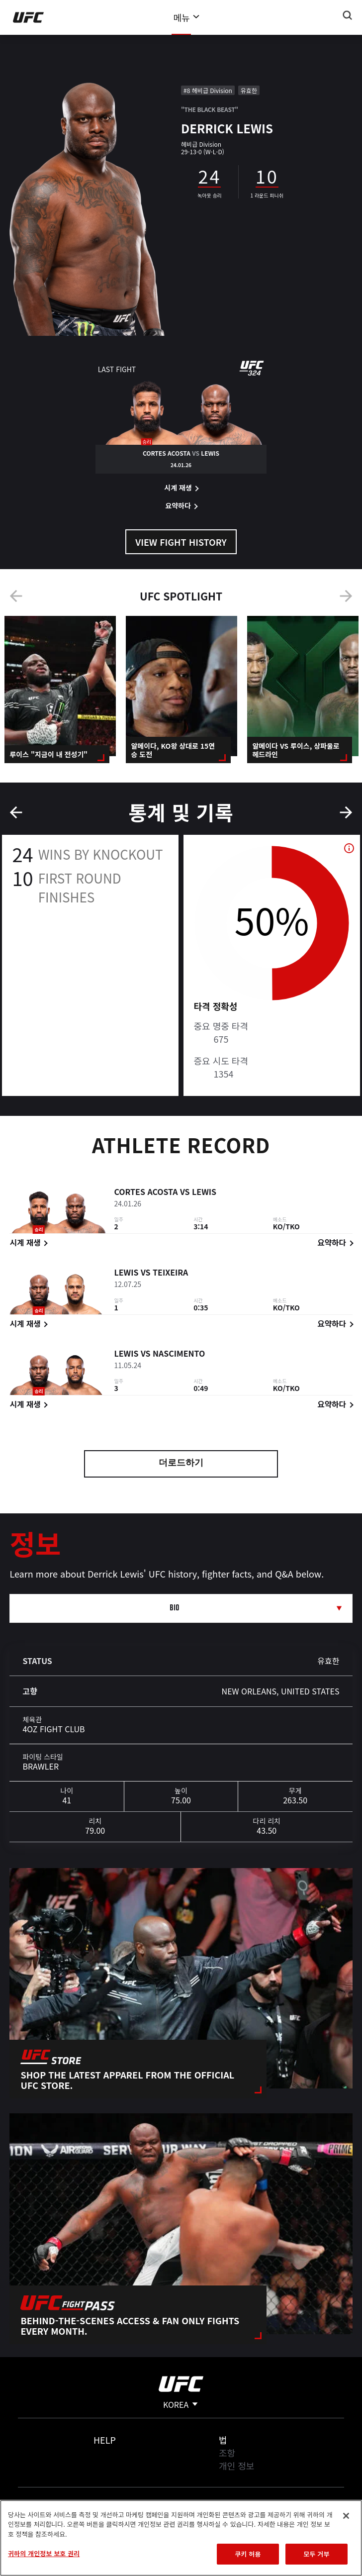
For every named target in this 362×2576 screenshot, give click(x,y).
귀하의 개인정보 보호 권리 (44, 2553)
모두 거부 (316, 2554)
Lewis (204, 1193)
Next (346, 596)
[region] (181, 2538)
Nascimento (179, 1355)
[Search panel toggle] (347, 15)
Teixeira (170, 1274)
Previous (15, 596)
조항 (227, 2452)
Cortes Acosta (146, 1193)
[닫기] (346, 2516)
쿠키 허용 (248, 2554)
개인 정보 (236, 2465)
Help (104, 2439)
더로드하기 (181, 1463)
